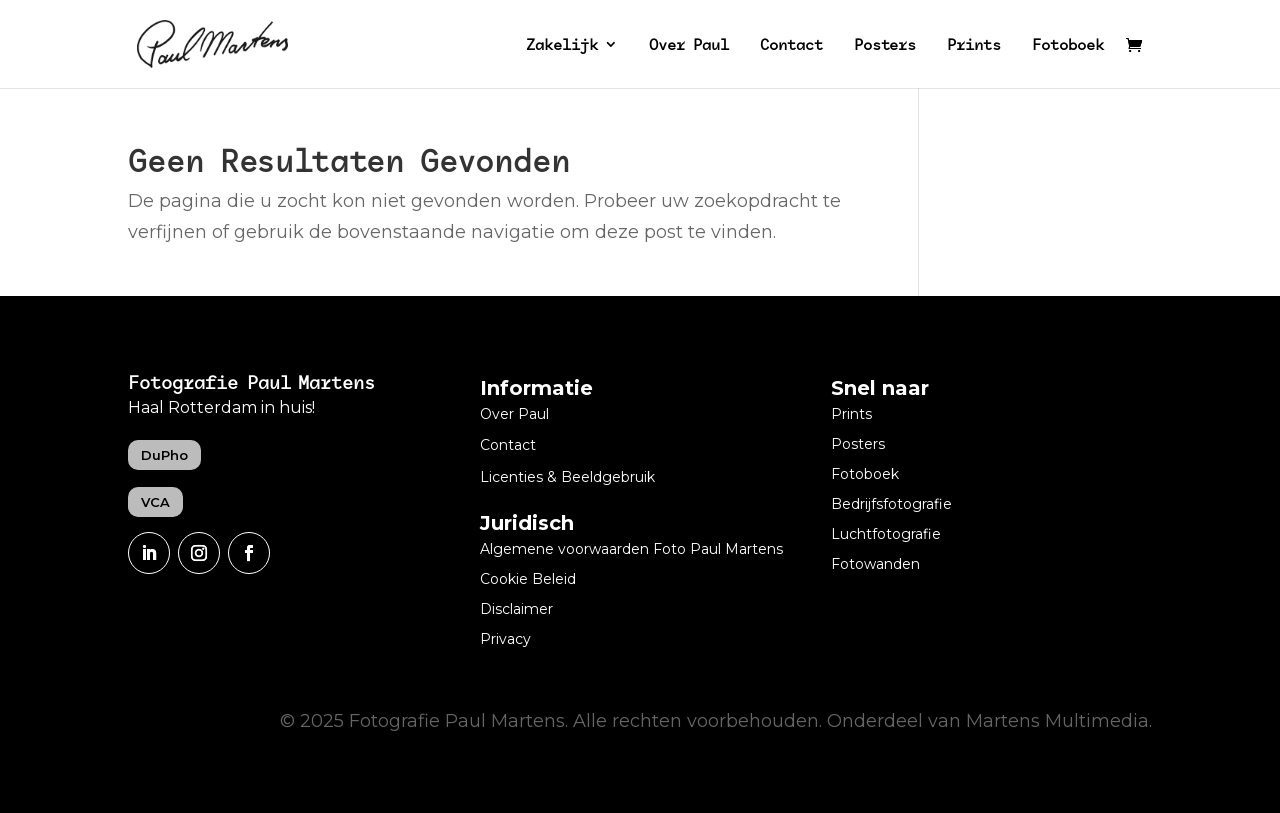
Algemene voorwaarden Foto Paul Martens (631, 550)
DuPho (164, 455)
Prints (974, 45)
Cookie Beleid (528, 580)
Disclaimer (516, 610)
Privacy (505, 640)
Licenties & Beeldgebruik (567, 478)
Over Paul (689, 45)
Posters (885, 45)
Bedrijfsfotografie (891, 505)
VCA (155, 502)
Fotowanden (875, 565)
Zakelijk (562, 45)
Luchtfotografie (886, 535)
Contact (791, 45)
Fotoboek (1068, 45)
